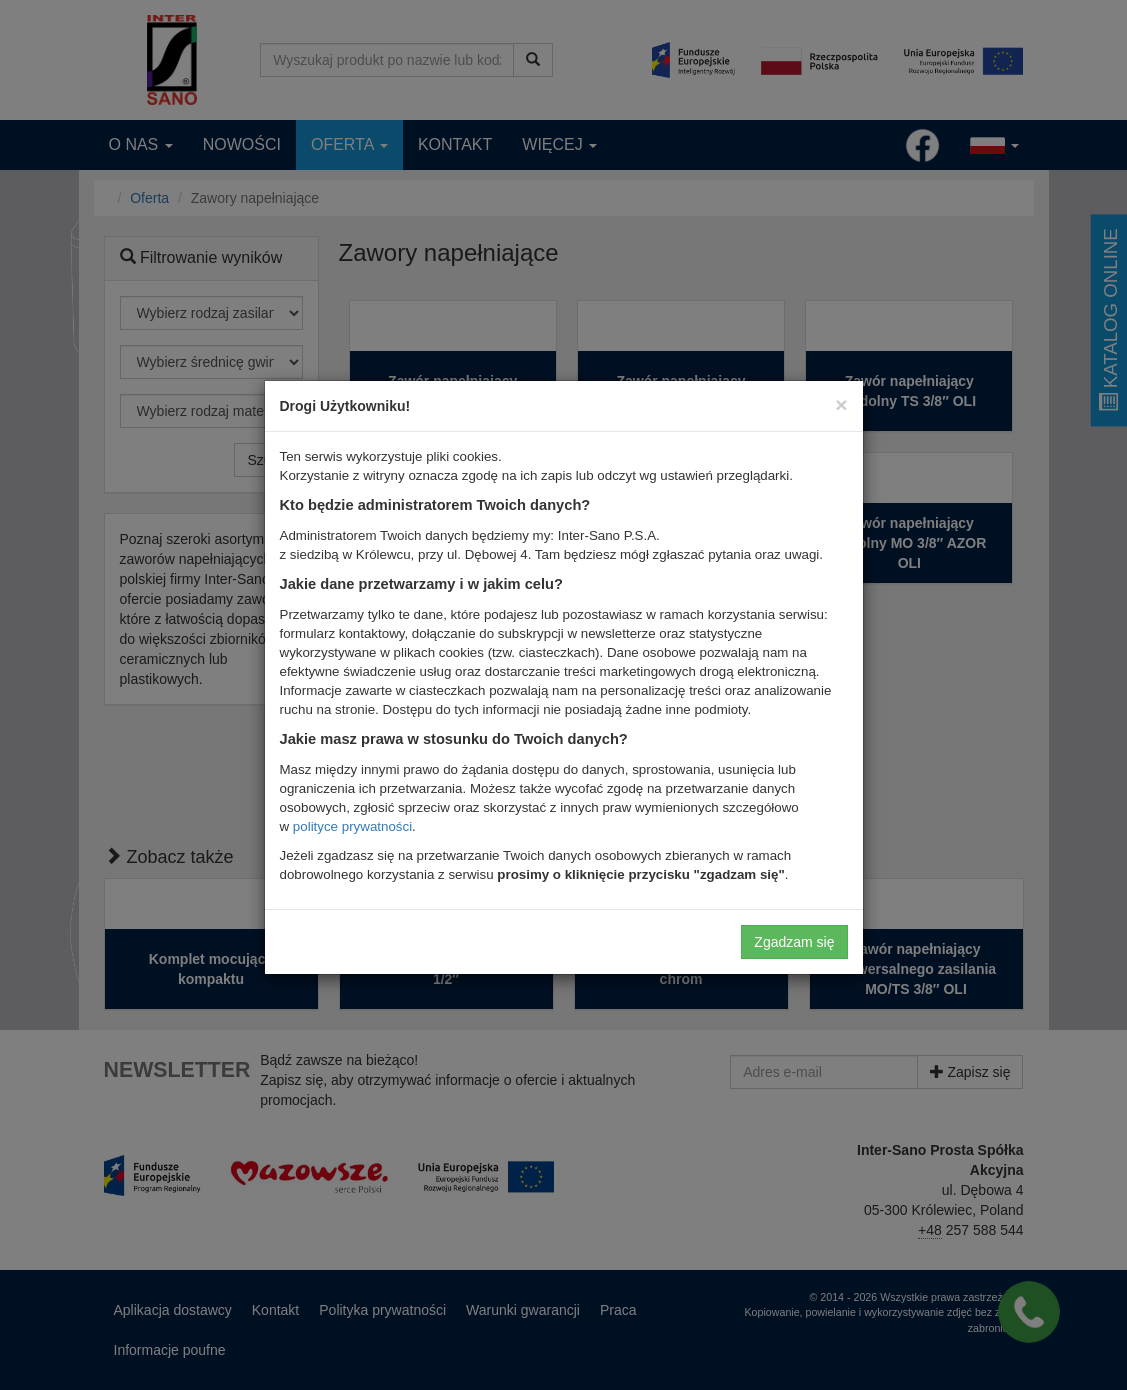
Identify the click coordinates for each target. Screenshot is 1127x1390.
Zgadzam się (794, 942)
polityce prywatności (352, 826)
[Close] (841, 404)
